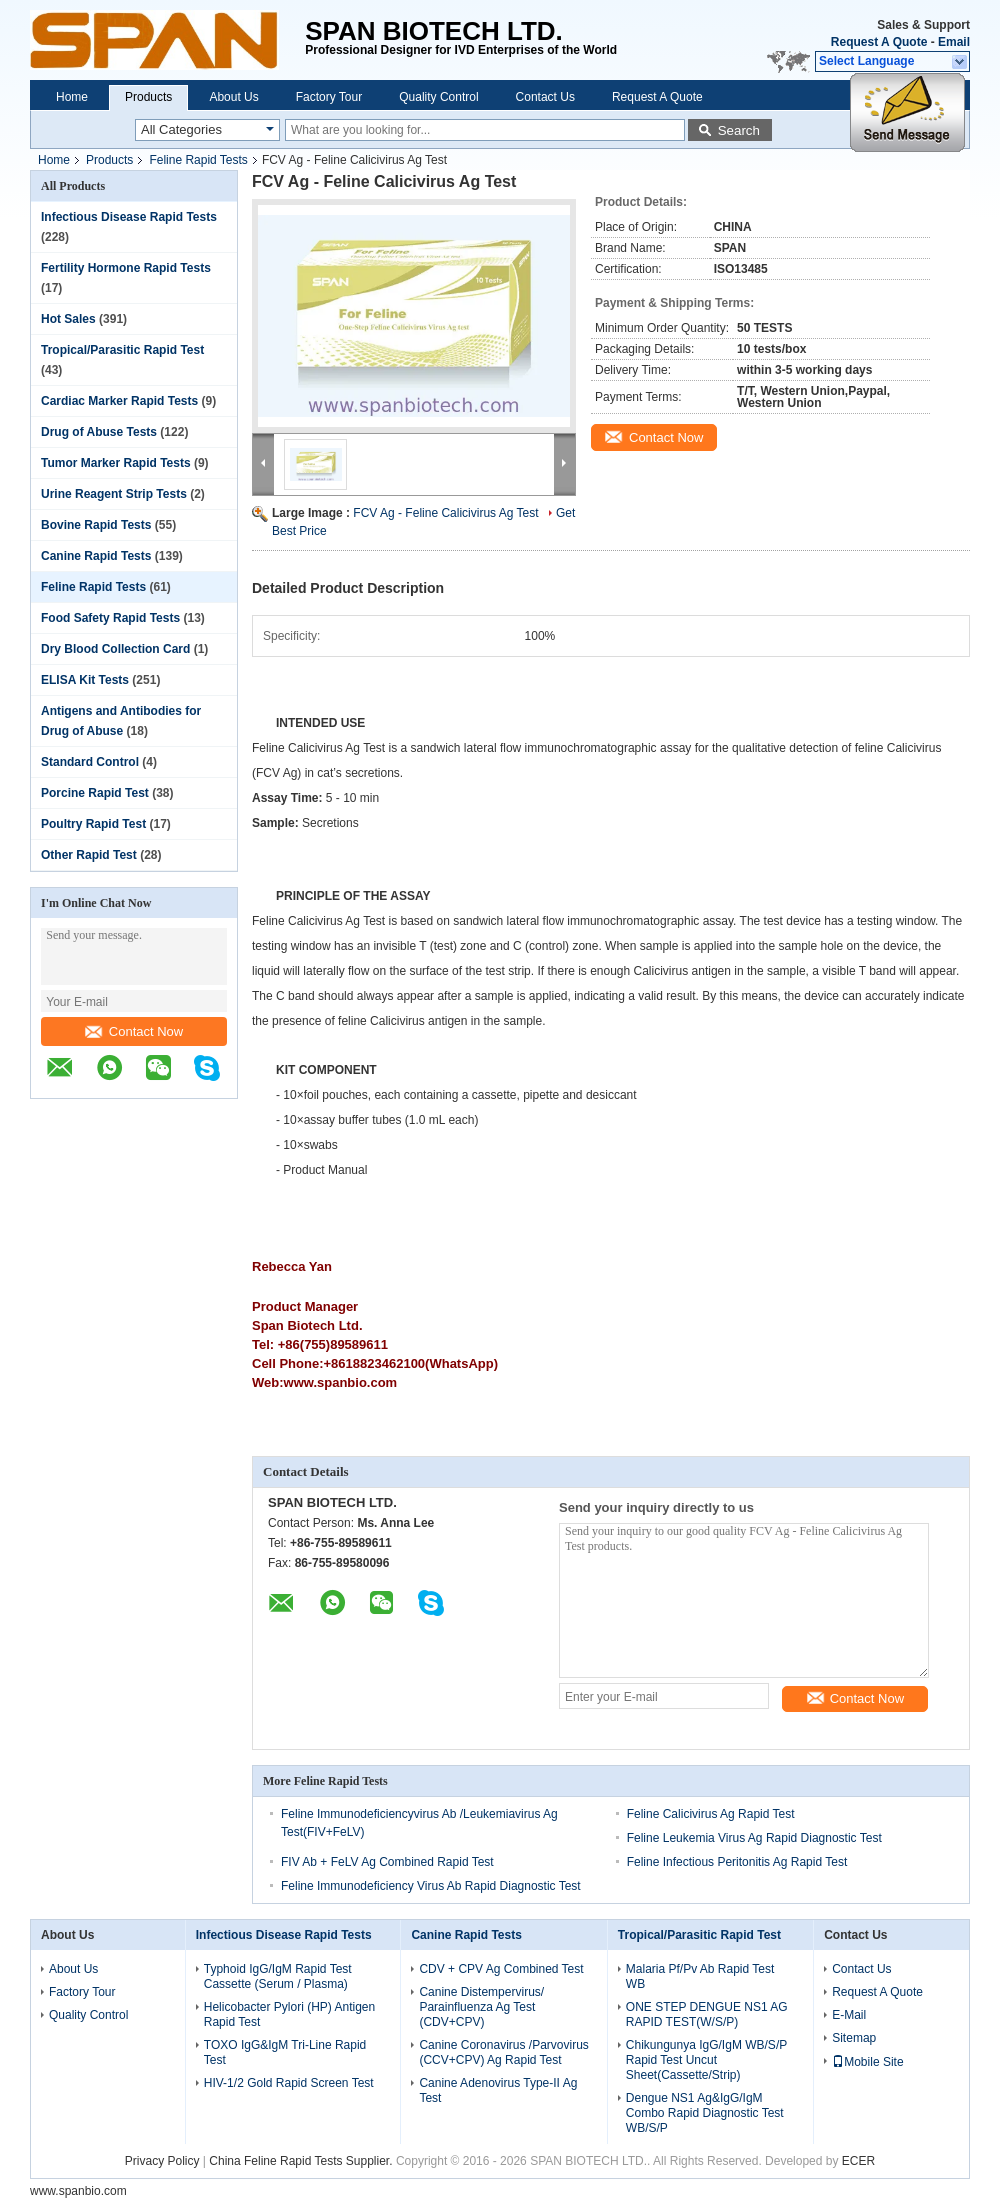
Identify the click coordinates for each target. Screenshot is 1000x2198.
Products (148, 97)
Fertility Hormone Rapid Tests (126, 268)
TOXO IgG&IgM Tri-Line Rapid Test (285, 2052)
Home (72, 97)
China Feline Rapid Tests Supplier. (302, 2161)
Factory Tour (329, 97)
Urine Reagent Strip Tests (114, 494)
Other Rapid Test (89, 855)
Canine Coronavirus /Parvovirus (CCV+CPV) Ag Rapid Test (503, 2052)
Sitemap (854, 2038)
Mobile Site (867, 2062)
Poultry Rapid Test (93, 824)
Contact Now (134, 1031)
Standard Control (90, 762)
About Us (233, 97)
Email (954, 42)
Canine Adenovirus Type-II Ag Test (498, 2090)
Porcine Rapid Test (95, 793)
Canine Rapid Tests (96, 556)
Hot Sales (68, 319)
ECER (858, 2161)
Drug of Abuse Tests (99, 432)
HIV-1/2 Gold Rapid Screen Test (289, 2083)
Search (739, 130)
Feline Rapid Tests (198, 160)
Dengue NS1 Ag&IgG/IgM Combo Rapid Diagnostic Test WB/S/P (705, 2113)
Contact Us (545, 97)
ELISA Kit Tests (85, 680)
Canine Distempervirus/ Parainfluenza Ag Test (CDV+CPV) (481, 2007)
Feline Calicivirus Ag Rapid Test (711, 1814)
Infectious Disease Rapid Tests (129, 217)
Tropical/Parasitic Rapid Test (122, 350)
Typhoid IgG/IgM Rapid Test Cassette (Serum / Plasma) (278, 1976)
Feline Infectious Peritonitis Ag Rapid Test (737, 1862)
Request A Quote (879, 42)
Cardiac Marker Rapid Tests (119, 401)
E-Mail (849, 2015)
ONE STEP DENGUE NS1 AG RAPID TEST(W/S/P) (707, 2014)
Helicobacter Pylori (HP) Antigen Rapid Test (289, 2014)
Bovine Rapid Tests (96, 525)
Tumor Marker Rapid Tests (116, 463)
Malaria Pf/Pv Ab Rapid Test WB (700, 1976)
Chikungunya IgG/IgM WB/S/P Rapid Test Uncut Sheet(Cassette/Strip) (706, 2060)
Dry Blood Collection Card (115, 649)
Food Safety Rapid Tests (110, 618)
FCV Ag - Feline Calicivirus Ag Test (445, 513)
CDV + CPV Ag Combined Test (501, 1969)
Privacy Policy (162, 2161)
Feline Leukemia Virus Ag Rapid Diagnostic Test (754, 1838)
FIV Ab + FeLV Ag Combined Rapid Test (387, 1862)
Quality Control (438, 97)
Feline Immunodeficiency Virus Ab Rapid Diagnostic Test (431, 1886)
